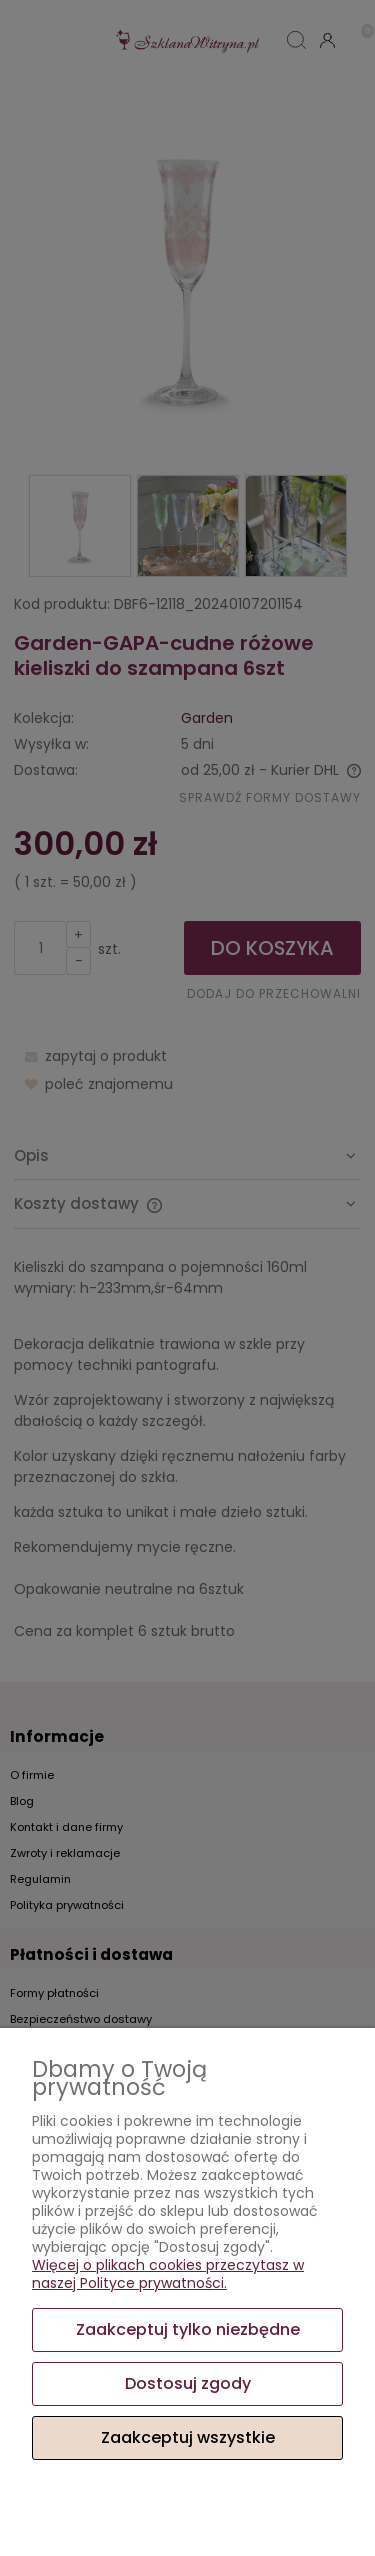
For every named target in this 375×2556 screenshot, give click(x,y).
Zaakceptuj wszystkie (188, 2437)
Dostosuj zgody (188, 2383)
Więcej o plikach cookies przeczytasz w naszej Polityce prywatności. (168, 2274)
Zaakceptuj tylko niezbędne (188, 2329)
